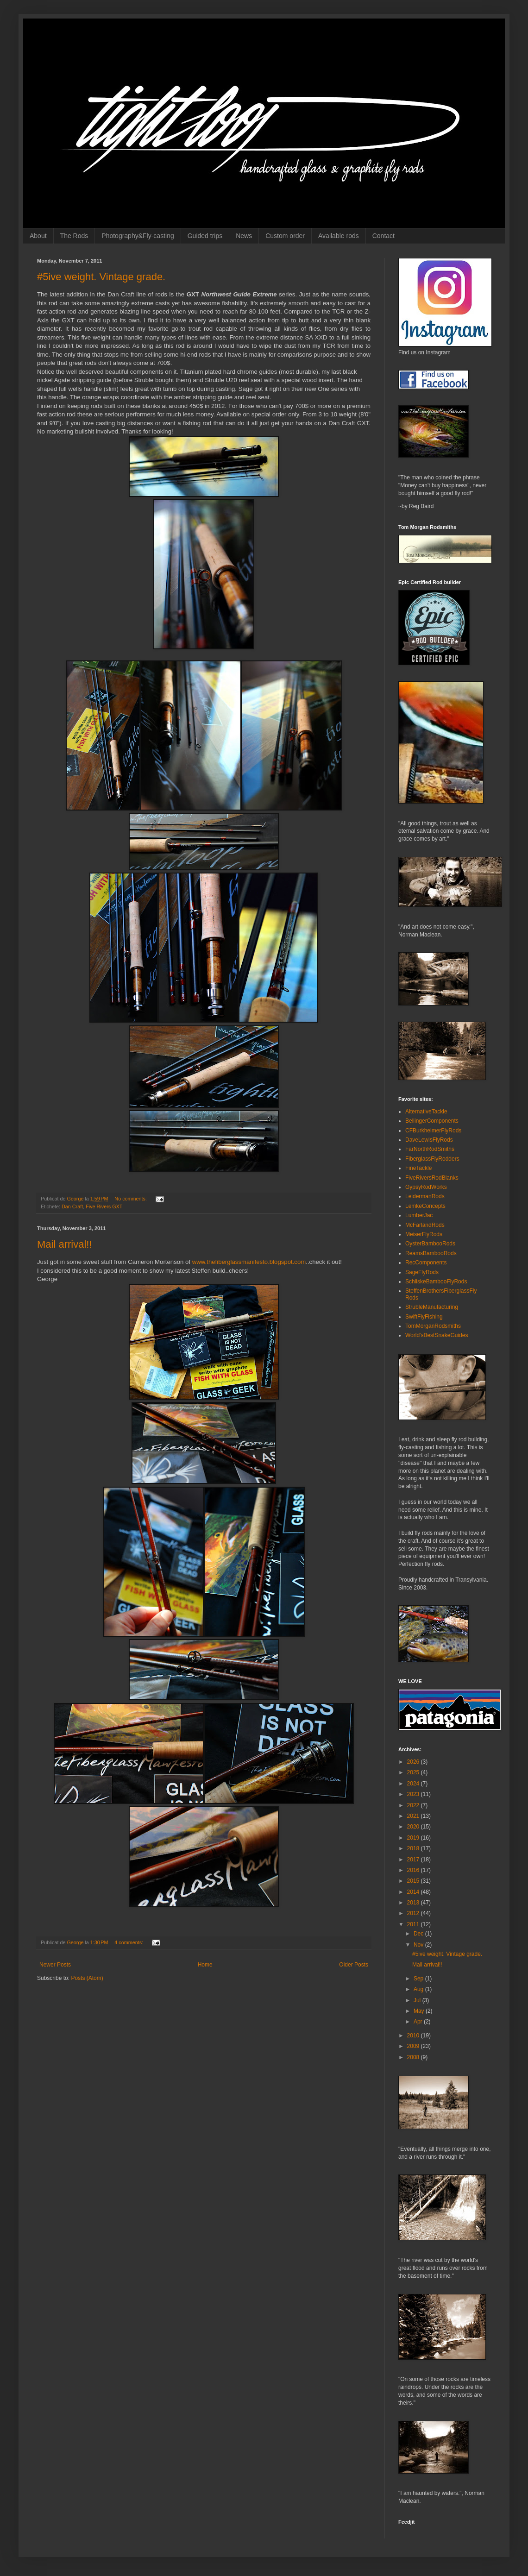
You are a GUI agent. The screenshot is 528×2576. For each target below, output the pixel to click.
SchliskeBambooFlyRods (436, 1281)
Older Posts (353, 1964)
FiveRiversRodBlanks (432, 1178)
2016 (414, 1870)
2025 (414, 1772)
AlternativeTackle (426, 1111)
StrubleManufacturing (431, 1307)
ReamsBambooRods (431, 1253)
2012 (414, 1913)
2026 (414, 1762)
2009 (414, 2046)
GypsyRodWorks (426, 1187)
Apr (419, 2021)
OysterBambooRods (430, 1243)
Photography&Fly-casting (137, 235)
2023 (414, 1794)
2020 (414, 1826)
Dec (419, 1933)
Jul (418, 2000)
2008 (414, 2057)
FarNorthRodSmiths (429, 1149)
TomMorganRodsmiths (433, 1326)
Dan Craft (72, 1206)
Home (205, 1964)
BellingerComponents (432, 1121)
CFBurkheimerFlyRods (433, 1130)
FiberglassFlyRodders (432, 1159)
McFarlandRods (425, 1225)
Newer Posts (55, 1964)
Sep (419, 1978)
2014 (414, 1892)
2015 (414, 1881)
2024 (414, 1783)
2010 (414, 2035)
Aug (419, 1989)
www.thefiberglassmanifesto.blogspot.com (249, 1261)
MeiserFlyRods (423, 1234)
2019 (414, 1838)
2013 (414, 1902)
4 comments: (129, 1942)
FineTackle (418, 1168)
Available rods (338, 235)
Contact (383, 235)
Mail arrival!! (64, 1244)
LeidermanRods (425, 1196)
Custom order (285, 235)
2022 (414, 1805)
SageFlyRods (422, 1272)
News (244, 235)
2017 (414, 1859)
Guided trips (205, 235)
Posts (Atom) (87, 1978)
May (420, 2011)
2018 (414, 1848)
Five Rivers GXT (104, 1206)
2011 (414, 1924)
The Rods (74, 235)
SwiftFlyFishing (424, 1316)
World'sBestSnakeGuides (436, 1335)
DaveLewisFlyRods (429, 1140)
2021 (414, 1816)
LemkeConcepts (425, 1206)
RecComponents (425, 1262)
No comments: (131, 1198)
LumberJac (419, 1215)
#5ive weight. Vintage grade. (101, 277)
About (38, 235)
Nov (419, 1944)
